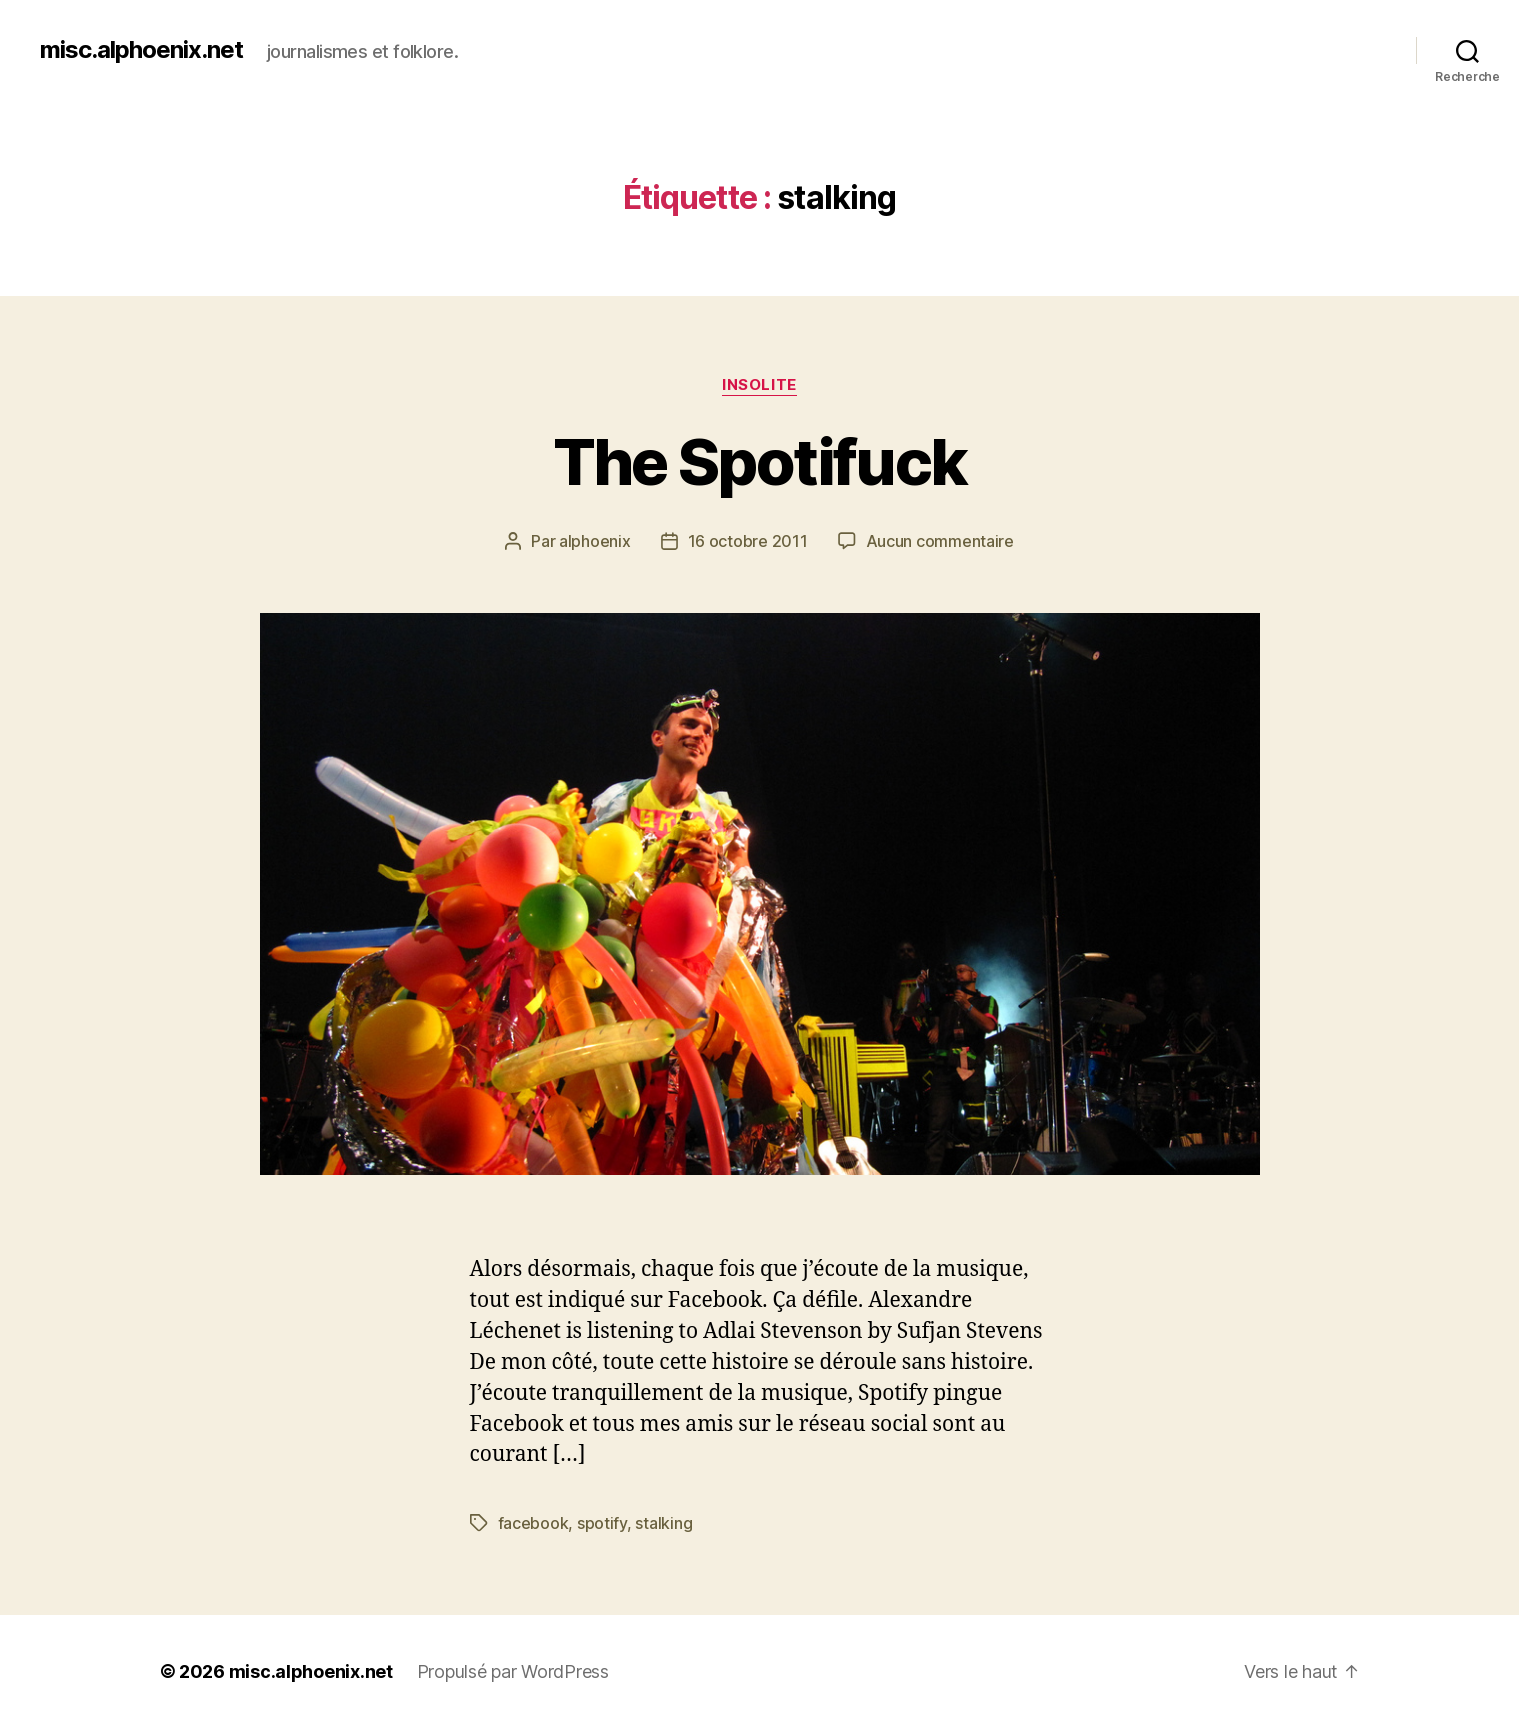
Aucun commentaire (940, 541)
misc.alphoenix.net (141, 50)
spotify (602, 1523)
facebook (533, 1523)
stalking (663, 1523)
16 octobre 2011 (748, 541)
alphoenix (595, 541)
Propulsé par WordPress (513, 1671)
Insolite (759, 385)
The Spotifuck (759, 461)
